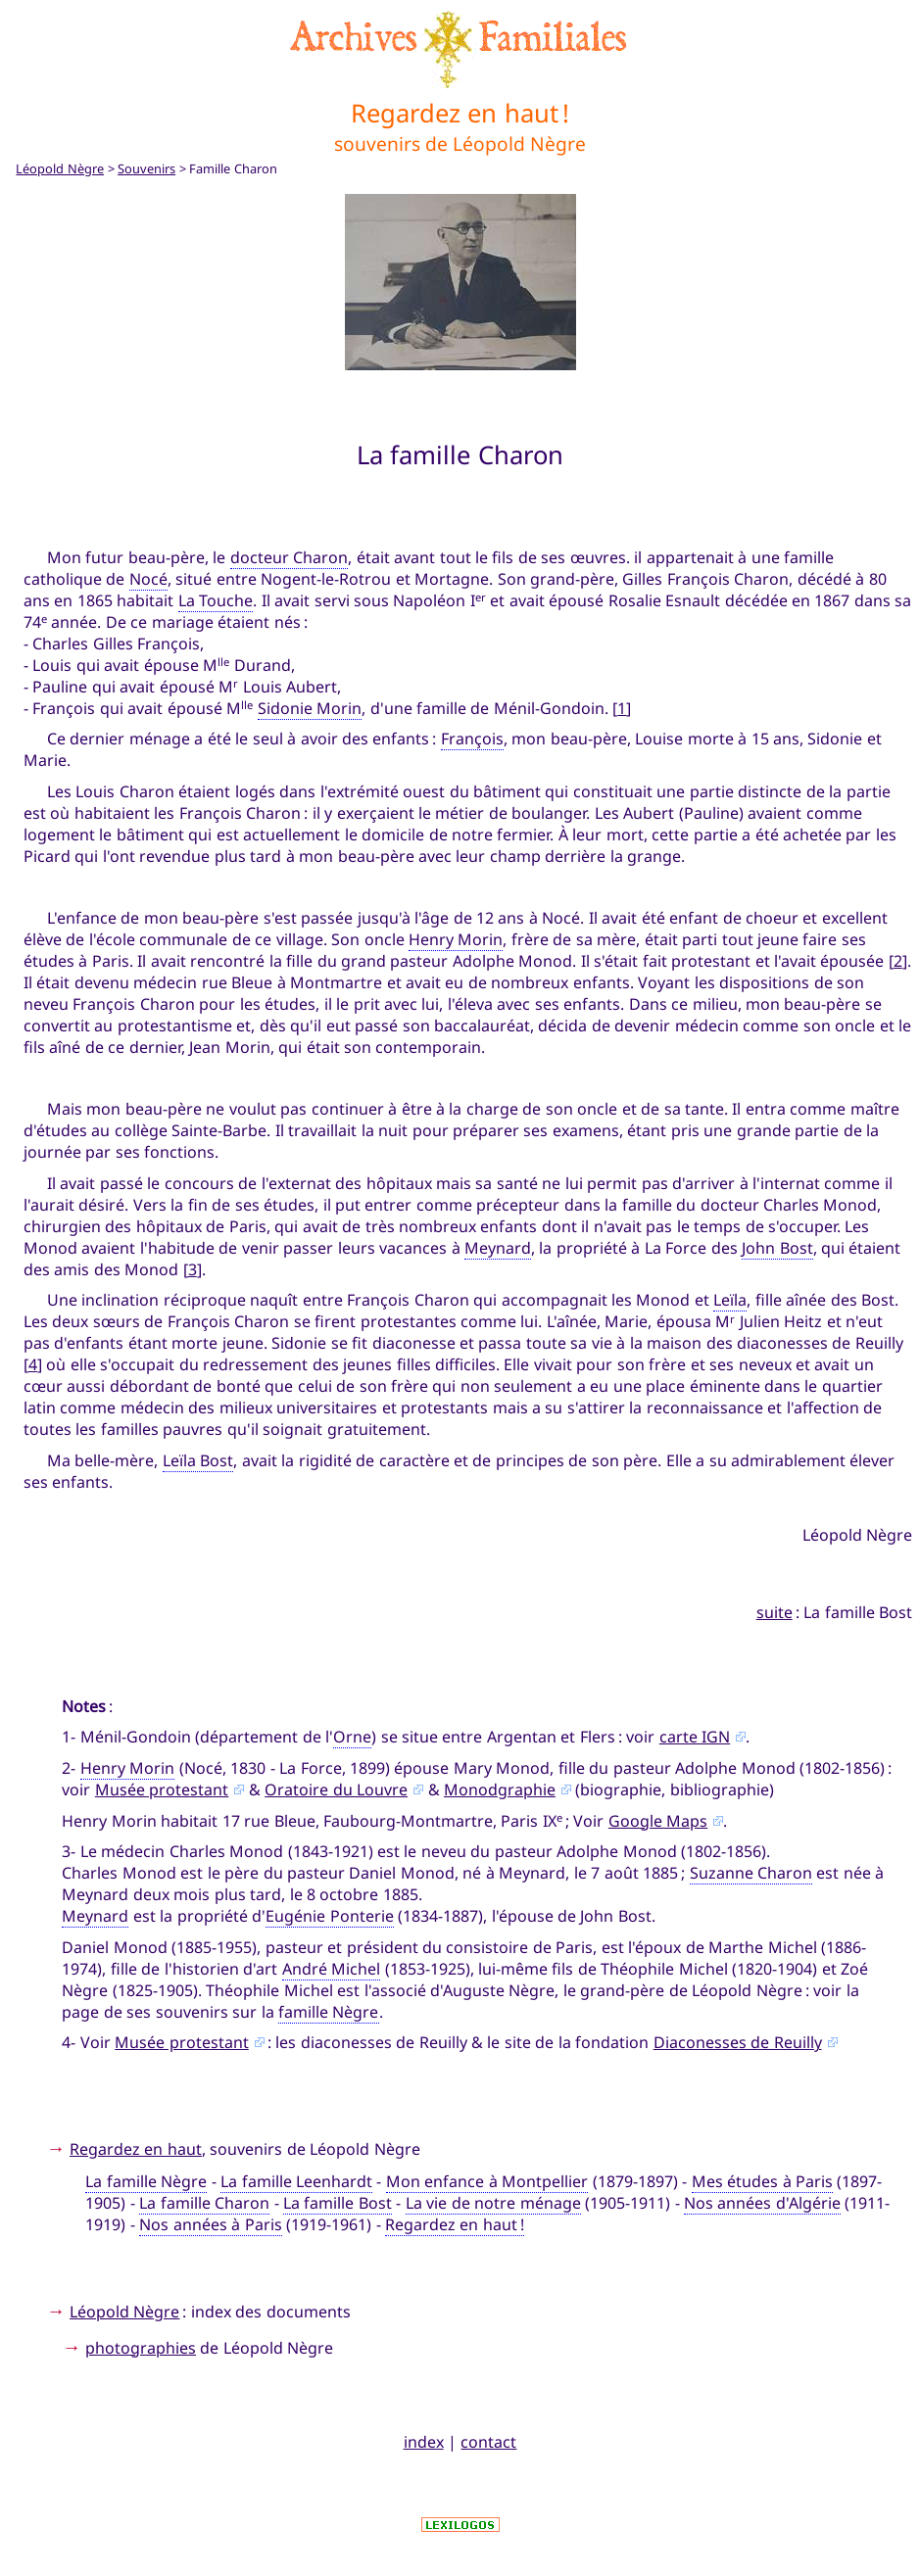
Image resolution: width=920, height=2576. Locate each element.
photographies (140, 2348)
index (424, 2442)
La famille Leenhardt (296, 2181)
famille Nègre (328, 2012)
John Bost (777, 1248)
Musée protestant (161, 1789)
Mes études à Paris (762, 2181)
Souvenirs (146, 168)
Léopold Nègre (60, 168)
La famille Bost (337, 2203)
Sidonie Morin (310, 708)
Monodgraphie (500, 1789)
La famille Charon (204, 2203)
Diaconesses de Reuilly (738, 2042)
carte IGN (694, 1736)
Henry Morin (456, 939)
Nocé (148, 579)
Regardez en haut (136, 2149)
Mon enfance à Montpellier (487, 2181)
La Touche (215, 600)
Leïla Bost (198, 1460)
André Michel (331, 1969)
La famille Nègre (146, 2181)
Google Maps (657, 1821)
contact (488, 2442)
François (472, 738)
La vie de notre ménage (493, 2203)
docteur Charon (289, 557)
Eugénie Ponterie (329, 1916)
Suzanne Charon (751, 1873)
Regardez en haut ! (454, 2224)
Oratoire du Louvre (336, 1789)
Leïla (730, 1300)
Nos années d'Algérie (762, 2203)
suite (774, 1612)
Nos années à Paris (210, 2224)
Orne (352, 1736)
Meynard (497, 1248)
